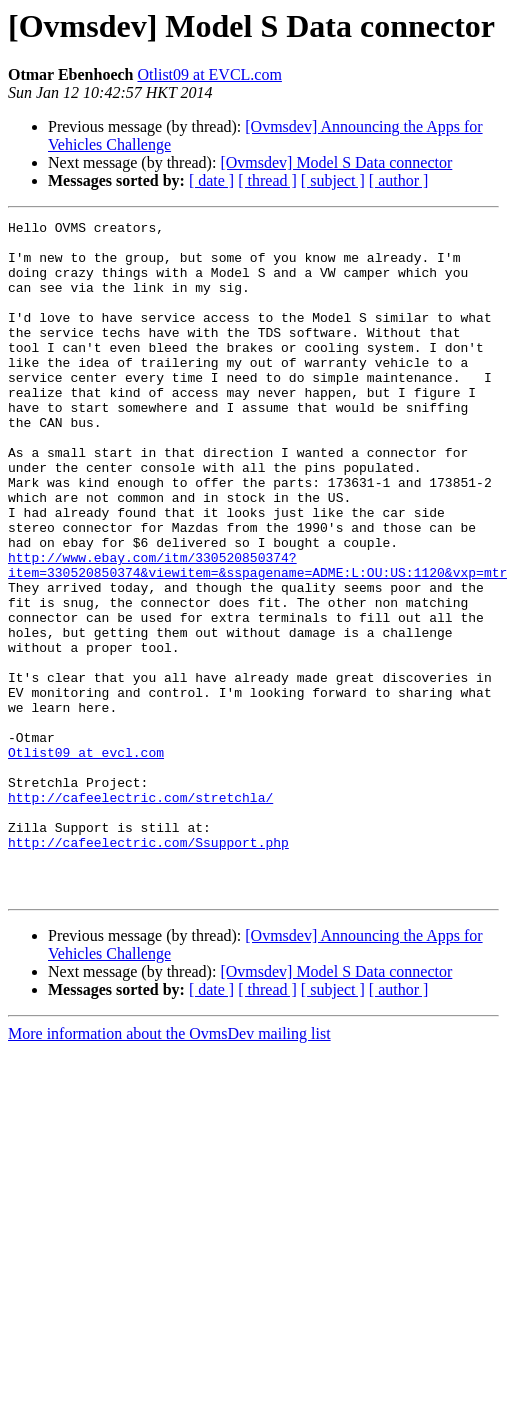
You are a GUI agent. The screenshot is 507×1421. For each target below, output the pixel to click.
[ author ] (399, 180)
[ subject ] (333, 180)
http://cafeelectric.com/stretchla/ (140, 914)
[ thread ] (267, 180)
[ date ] (211, 180)
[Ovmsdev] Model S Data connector (336, 162)
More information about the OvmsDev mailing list (169, 1168)
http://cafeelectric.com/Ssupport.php (148, 968)
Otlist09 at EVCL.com (209, 74)
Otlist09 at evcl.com (86, 860)
